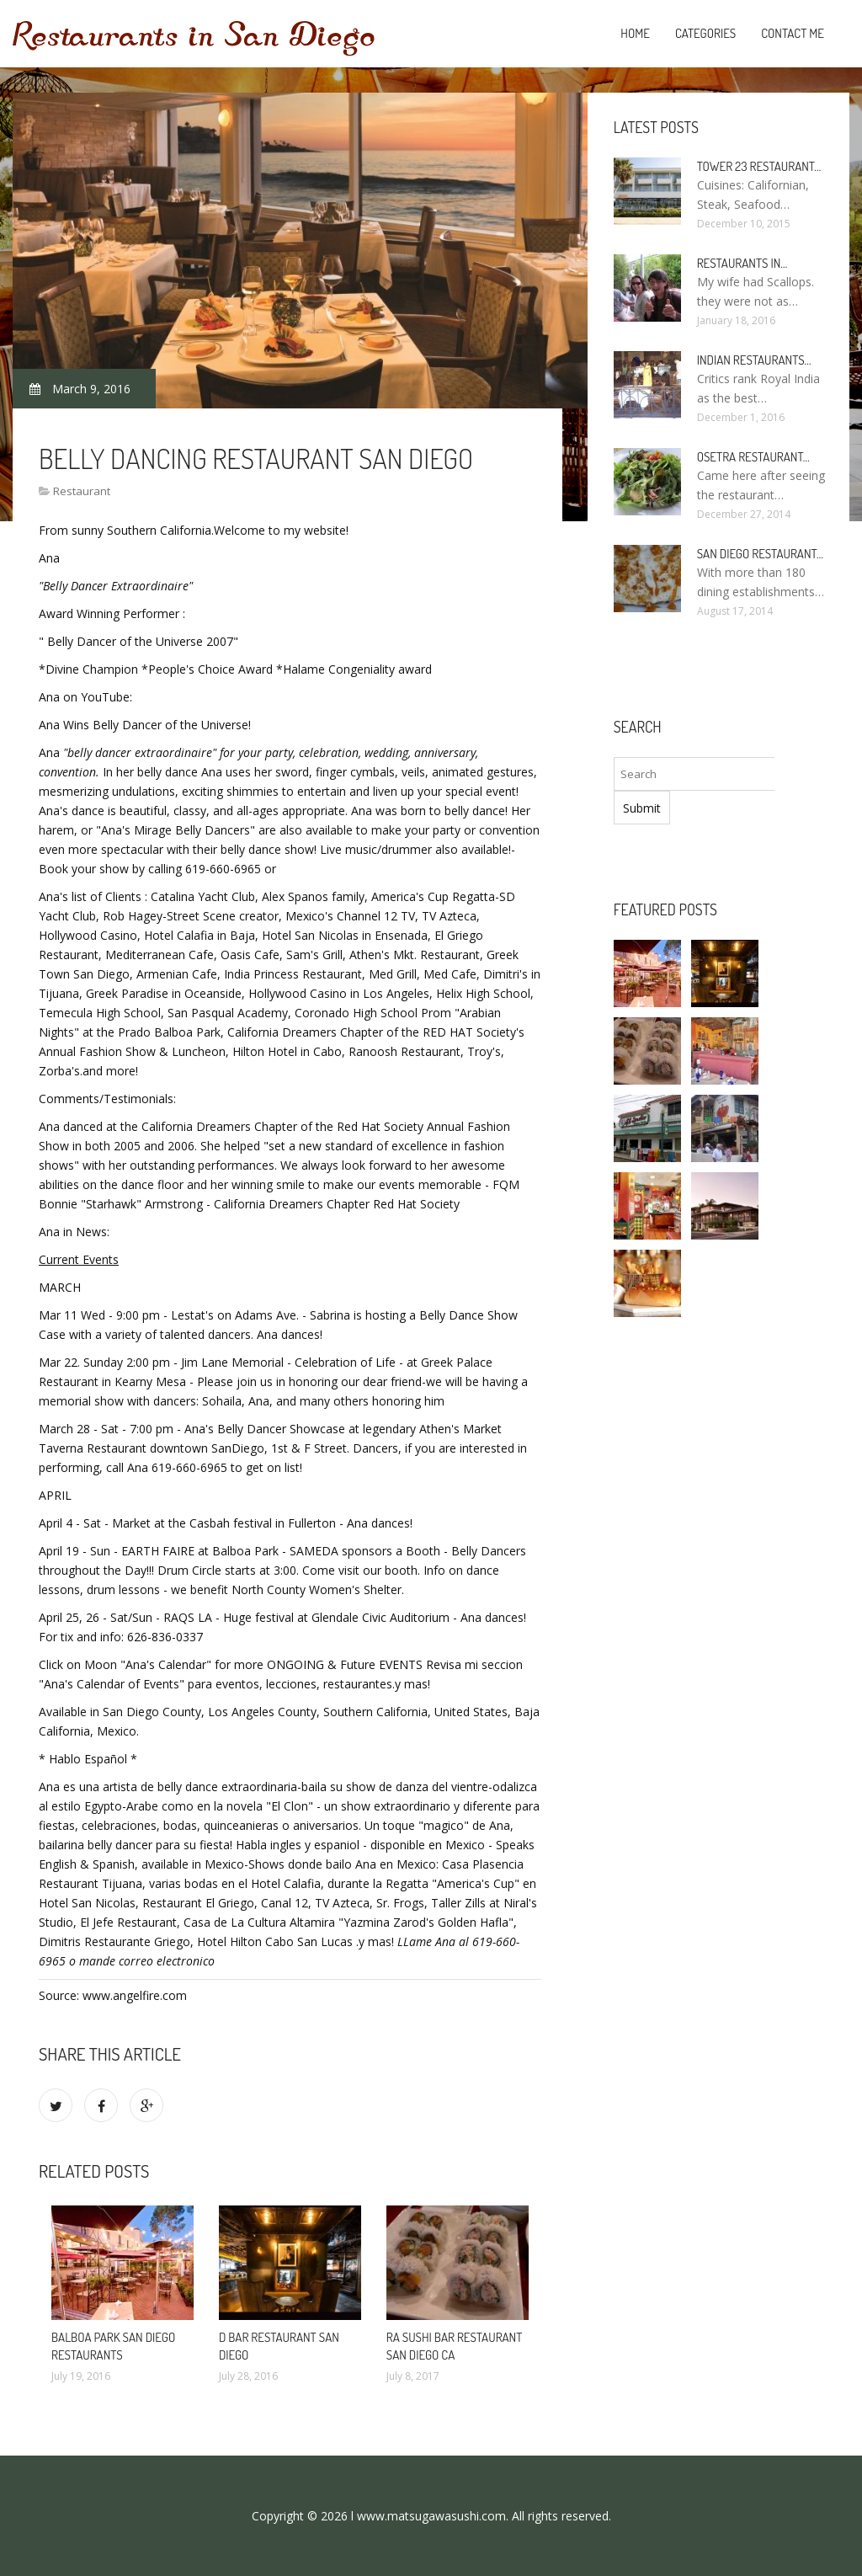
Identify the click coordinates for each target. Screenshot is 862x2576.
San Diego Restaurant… (760, 554)
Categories (705, 33)
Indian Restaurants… (754, 360)
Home (635, 33)
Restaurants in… (742, 263)
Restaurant (81, 491)
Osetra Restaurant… (753, 457)
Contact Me (792, 33)
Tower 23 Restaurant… (759, 166)
